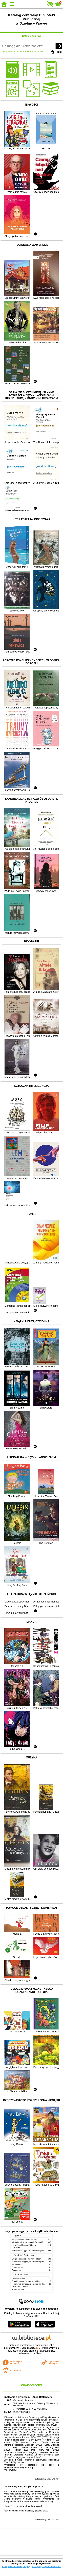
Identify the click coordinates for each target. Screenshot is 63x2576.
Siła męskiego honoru (20, 2287)
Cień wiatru (16, 2248)
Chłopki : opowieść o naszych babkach (26, 2259)
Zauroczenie (16, 2270)
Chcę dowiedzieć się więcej (16, 2566)
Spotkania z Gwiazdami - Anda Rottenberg (28, 2397)
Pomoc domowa (18, 2267)
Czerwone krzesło (18, 2278)
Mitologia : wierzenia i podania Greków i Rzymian (30, 2242)
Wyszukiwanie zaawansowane (17, 51)
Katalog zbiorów (31, 36)
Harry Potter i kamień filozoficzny (24, 2240)
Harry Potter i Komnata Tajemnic (24, 2245)
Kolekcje (38, 51)
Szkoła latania (17, 2264)
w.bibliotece (30, 2348)
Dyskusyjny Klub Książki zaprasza (23, 2486)
